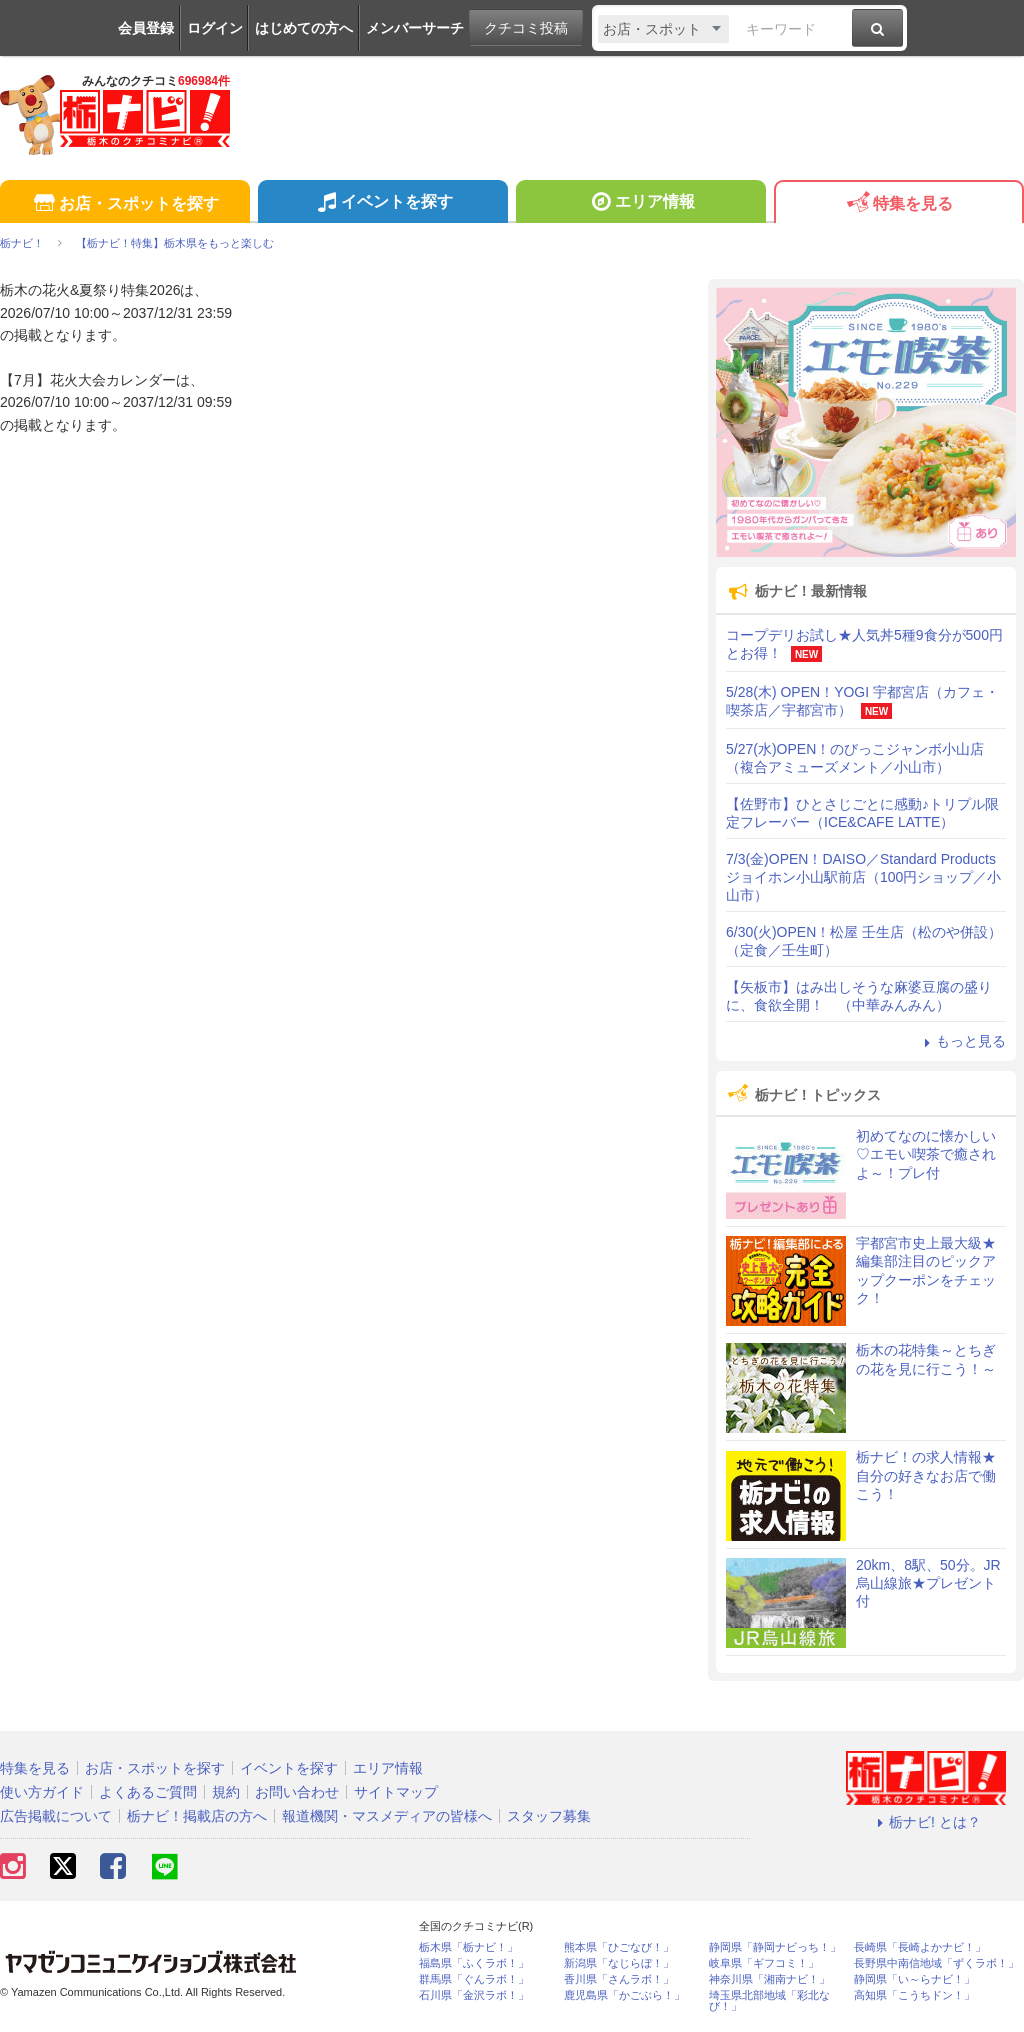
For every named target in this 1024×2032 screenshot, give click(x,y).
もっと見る (962, 1041)
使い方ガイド (42, 1792)
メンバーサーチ (415, 28)
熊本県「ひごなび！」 (619, 1947)
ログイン (215, 28)
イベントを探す (382, 204)
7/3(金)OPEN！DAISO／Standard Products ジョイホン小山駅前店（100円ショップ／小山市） (863, 877)
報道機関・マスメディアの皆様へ (387, 1816)
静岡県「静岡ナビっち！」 (775, 1947)
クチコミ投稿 (526, 28)
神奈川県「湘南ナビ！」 (769, 1979)
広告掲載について (56, 1816)
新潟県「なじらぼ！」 (619, 1963)
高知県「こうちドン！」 (914, 1995)
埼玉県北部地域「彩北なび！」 (769, 2001)
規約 (226, 1792)
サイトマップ (396, 1792)
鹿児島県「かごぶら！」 (624, 1995)
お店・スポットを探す (124, 204)
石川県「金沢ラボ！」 (474, 1995)
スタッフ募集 (549, 1816)
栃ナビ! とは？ (926, 1822)
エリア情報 (640, 204)
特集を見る (898, 204)
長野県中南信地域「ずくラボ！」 (936, 1963)
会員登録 (146, 28)
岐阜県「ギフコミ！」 (764, 1963)
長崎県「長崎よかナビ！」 (920, 1947)
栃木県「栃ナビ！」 (468, 1947)
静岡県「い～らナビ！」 (914, 1979)
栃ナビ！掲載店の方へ (197, 1816)
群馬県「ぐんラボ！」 (474, 1979)
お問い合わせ (297, 1792)
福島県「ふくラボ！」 (474, 1963)
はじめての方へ (304, 28)
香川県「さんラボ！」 (619, 1979)
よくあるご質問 (148, 1792)
